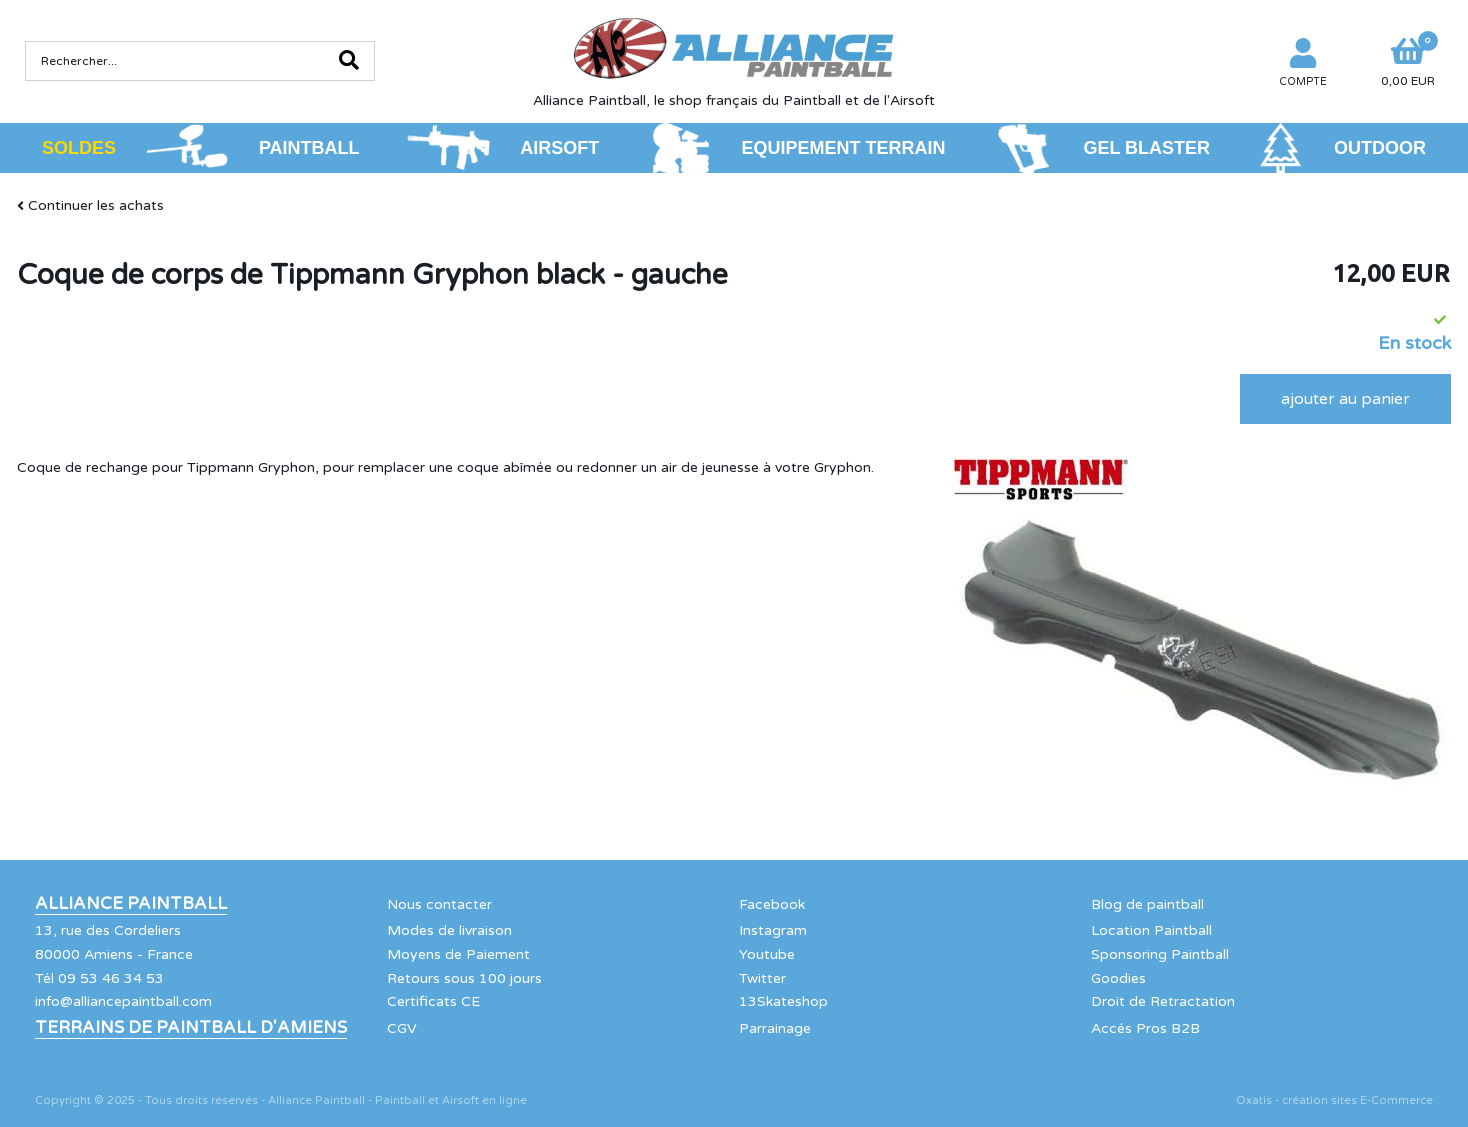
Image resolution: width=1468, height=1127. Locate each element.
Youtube (767, 954)
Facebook (772, 904)
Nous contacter (439, 904)
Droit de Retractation (1163, 1001)
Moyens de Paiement (458, 954)
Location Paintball (1151, 930)
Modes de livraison (449, 930)
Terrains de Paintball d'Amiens (191, 1028)
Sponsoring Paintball (1160, 954)
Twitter (762, 978)
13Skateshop (783, 1001)
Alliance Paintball (131, 904)
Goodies (1118, 978)
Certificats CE (433, 1001)
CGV (402, 1028)
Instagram (773, 930)
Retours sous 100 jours (464, 978)
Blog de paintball (1147, 904)
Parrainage (775, 1028)
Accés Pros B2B (1145, 1028)
